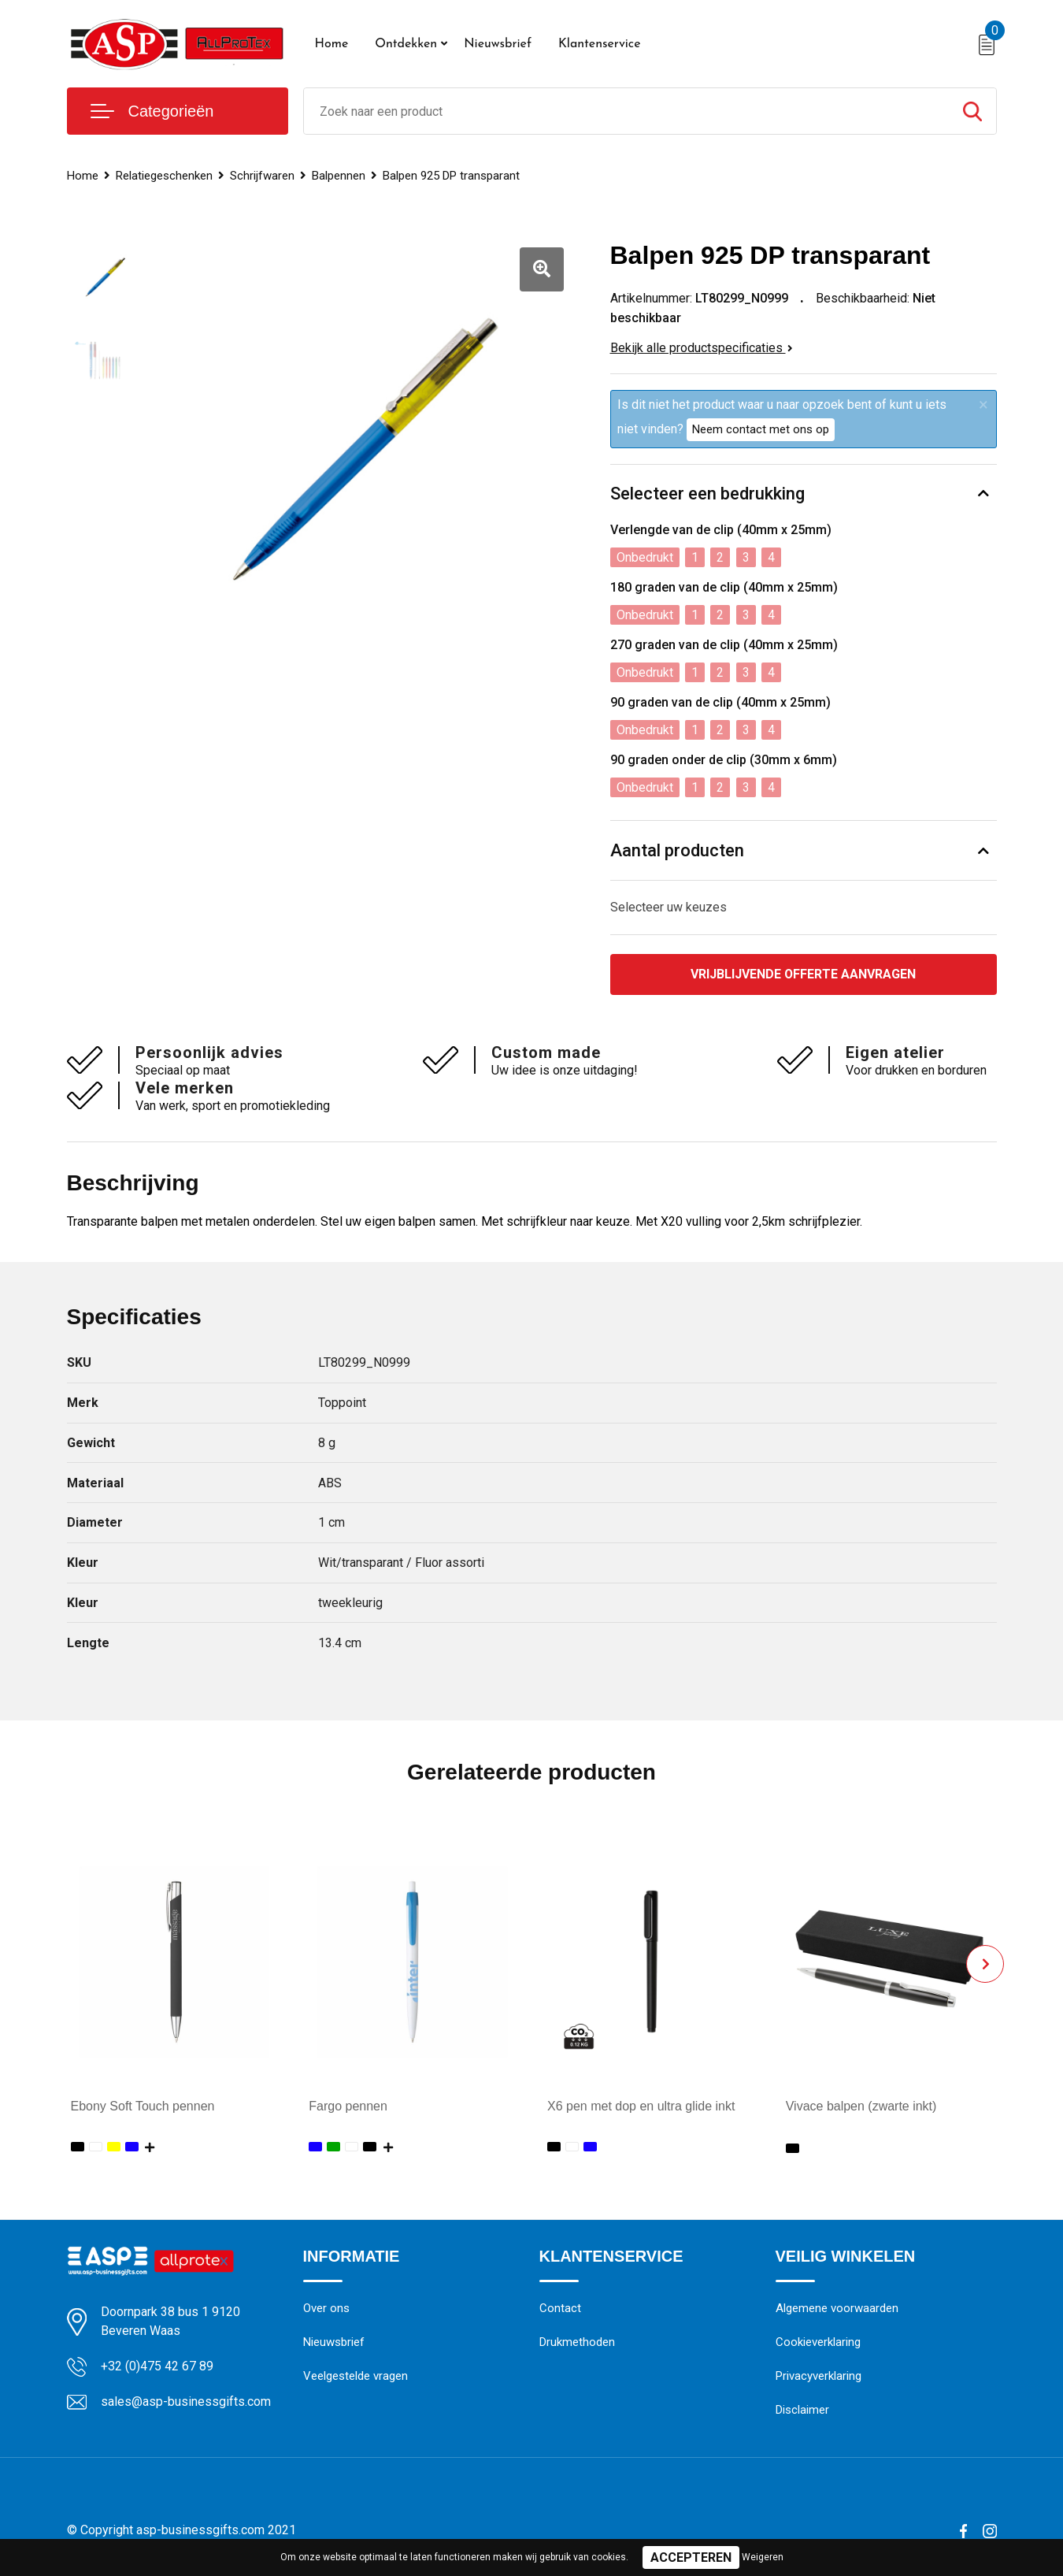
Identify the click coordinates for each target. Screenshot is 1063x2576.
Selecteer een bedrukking (707, 493)
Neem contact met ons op (760, 429)
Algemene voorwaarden (837, 2309)
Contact (560, 2309)
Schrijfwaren (262, 176)
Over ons (326, 2309)
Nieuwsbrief (498, 44)
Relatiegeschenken (164, 176)
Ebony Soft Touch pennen (143, 2106)
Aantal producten (677, 850)
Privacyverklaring (818, 2377)
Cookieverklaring (818, 2343)
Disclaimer (802, 2410)
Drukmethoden (577, 2343)
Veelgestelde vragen (355, 2377)
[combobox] (626, 111)
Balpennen (338, 176)
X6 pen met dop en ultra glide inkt (641, 2106)
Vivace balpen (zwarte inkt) (861, 2106)
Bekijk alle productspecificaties (701, 347)
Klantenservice (599, 44)
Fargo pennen (348, 2106)
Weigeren (762, 2557)
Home (332, 44)
